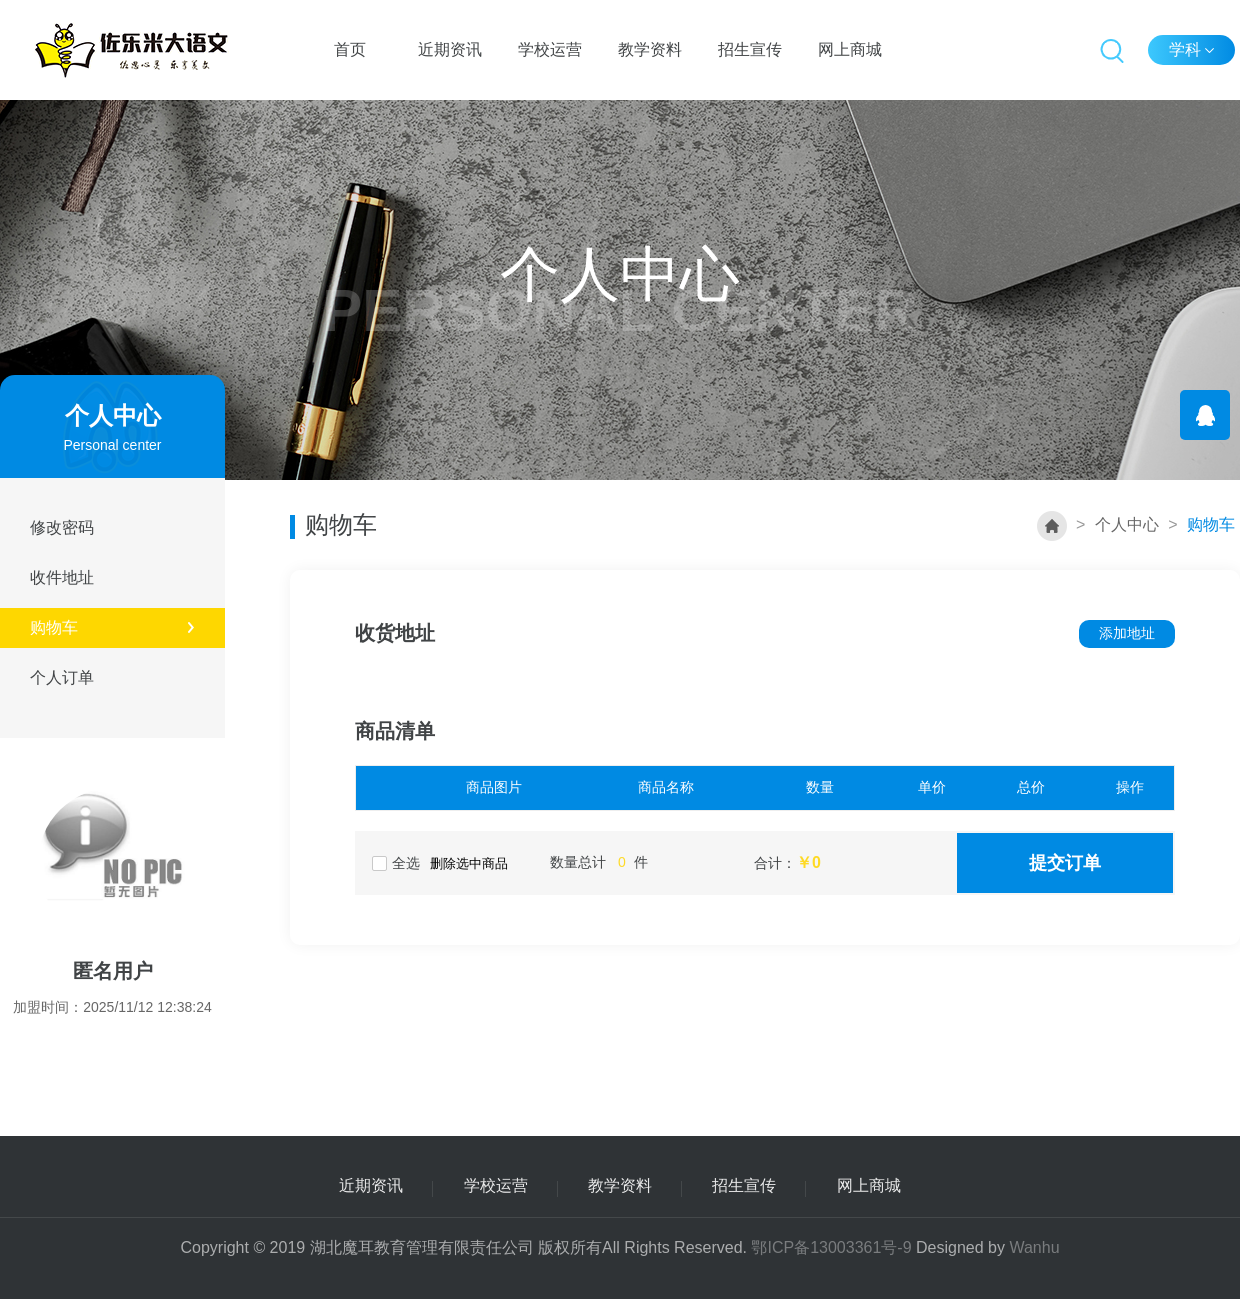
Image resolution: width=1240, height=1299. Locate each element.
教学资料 (650, 49)
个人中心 (1127, 524)
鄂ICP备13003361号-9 (831, 1247)
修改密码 (87, 527)
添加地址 (1127, 633)
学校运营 (550, 49)
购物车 (112, 627)
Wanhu (1034, 1247)
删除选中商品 (469, 863)
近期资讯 (450, 49)
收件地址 (87, 577)
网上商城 (850, 49)
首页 (350, 49)
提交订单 (1065, 863)
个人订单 (87, 677)
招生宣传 (750, 49)
